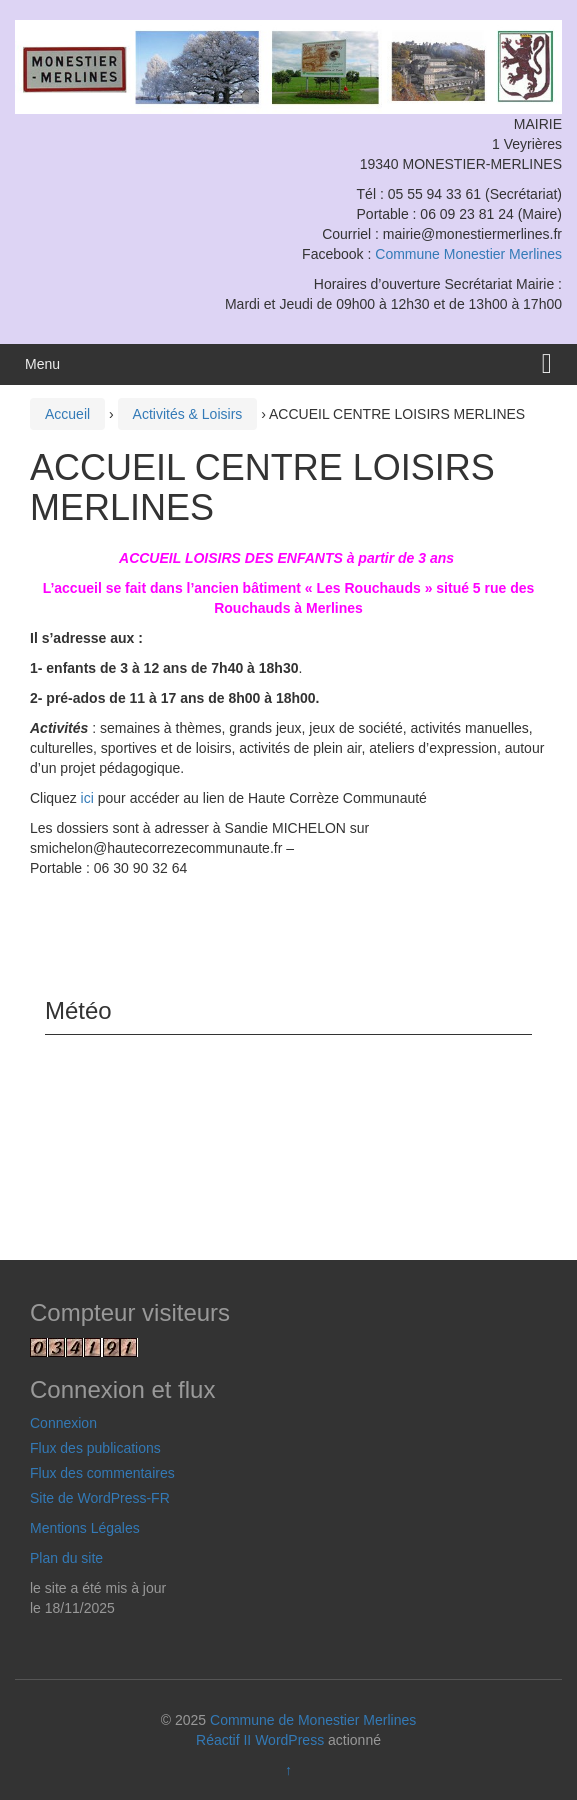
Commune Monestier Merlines (468, 254)
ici (87, 798)
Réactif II (223, 1740)
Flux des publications (95, 1448)
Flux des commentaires (102, 1473)
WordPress (289, 1740)
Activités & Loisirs (188, 414)
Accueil (67, 414)
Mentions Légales (85, 1528)
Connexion (63, 1423)
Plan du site (66, 1558)
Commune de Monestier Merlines (313, 1720)
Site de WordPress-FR (100, 1498)
